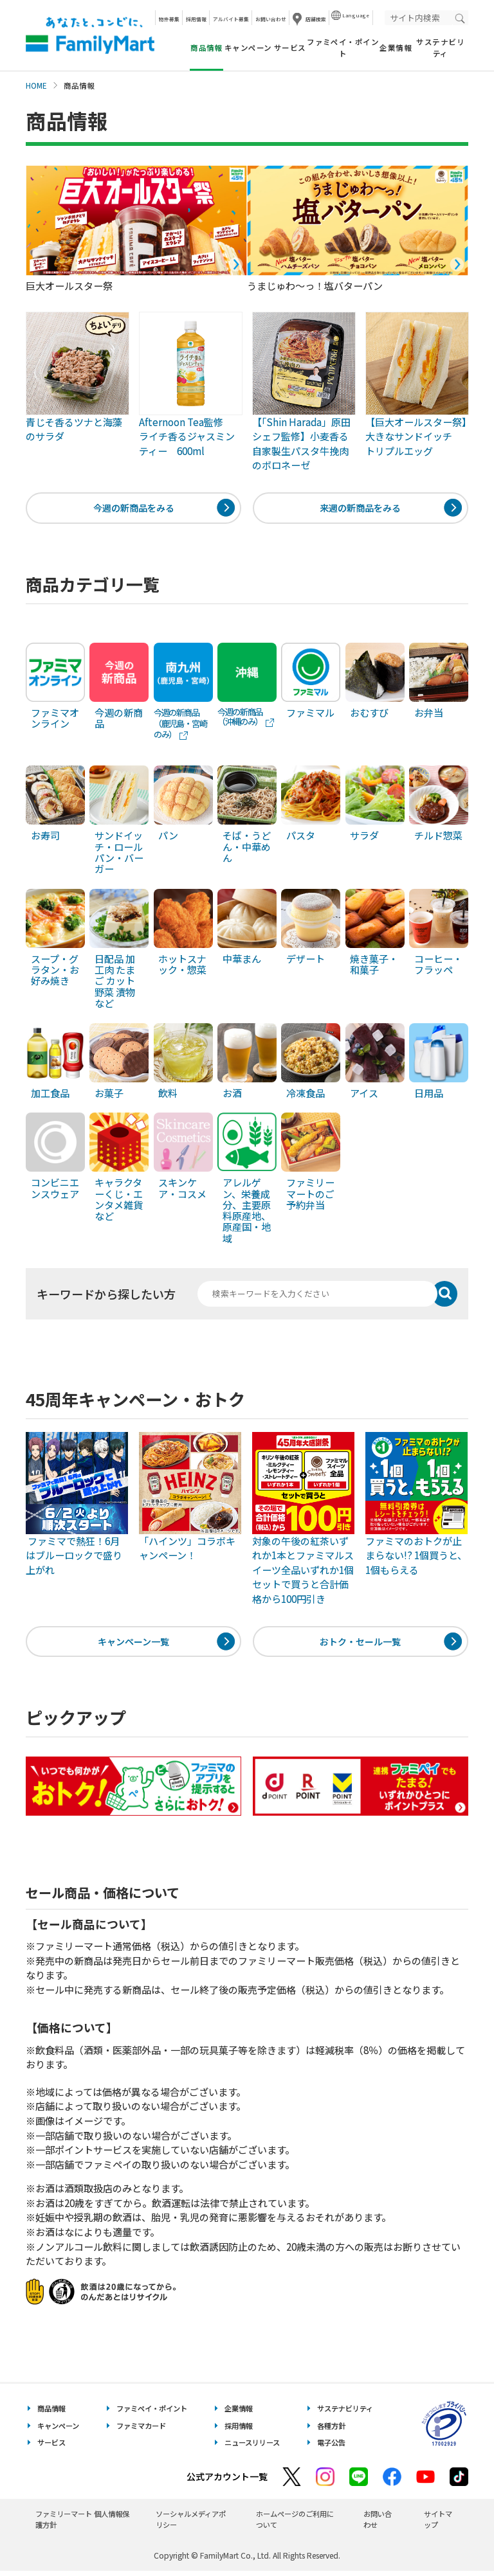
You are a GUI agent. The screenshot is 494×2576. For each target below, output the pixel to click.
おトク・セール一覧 (360, 1644)
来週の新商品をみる (360, 509)
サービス (290, 47)
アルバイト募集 (231, 18)
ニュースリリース (252, 2447)
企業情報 (396, 47)
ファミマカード (141, 2430)
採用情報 (196, 18)
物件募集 (169, 18)
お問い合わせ (270, 18)
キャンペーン (248, 47)
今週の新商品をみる (133, 509)
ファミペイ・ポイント (343, 47)
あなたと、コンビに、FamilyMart (90, 35)
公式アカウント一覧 (227, 2481)
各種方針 (331, 2430)
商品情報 (51, 2413)
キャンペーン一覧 (133, 1644)
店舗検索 (316, 18)
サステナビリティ (440, 47)
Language (355, 15)
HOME (36, 85)
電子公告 (331, 2447)
